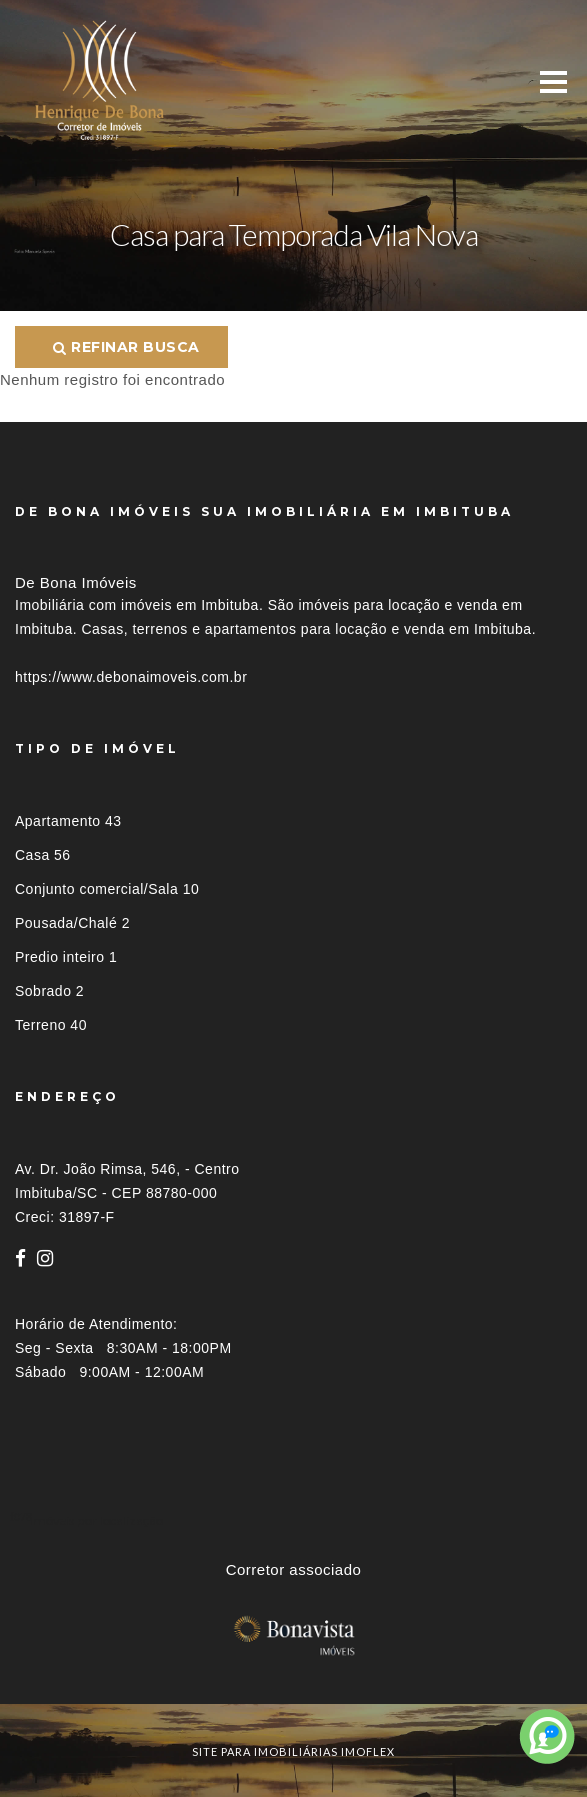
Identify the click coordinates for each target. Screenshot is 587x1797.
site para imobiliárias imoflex (293, 1751)
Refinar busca (126, 347)
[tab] (293, 1520)
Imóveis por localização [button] (96, 1520)
